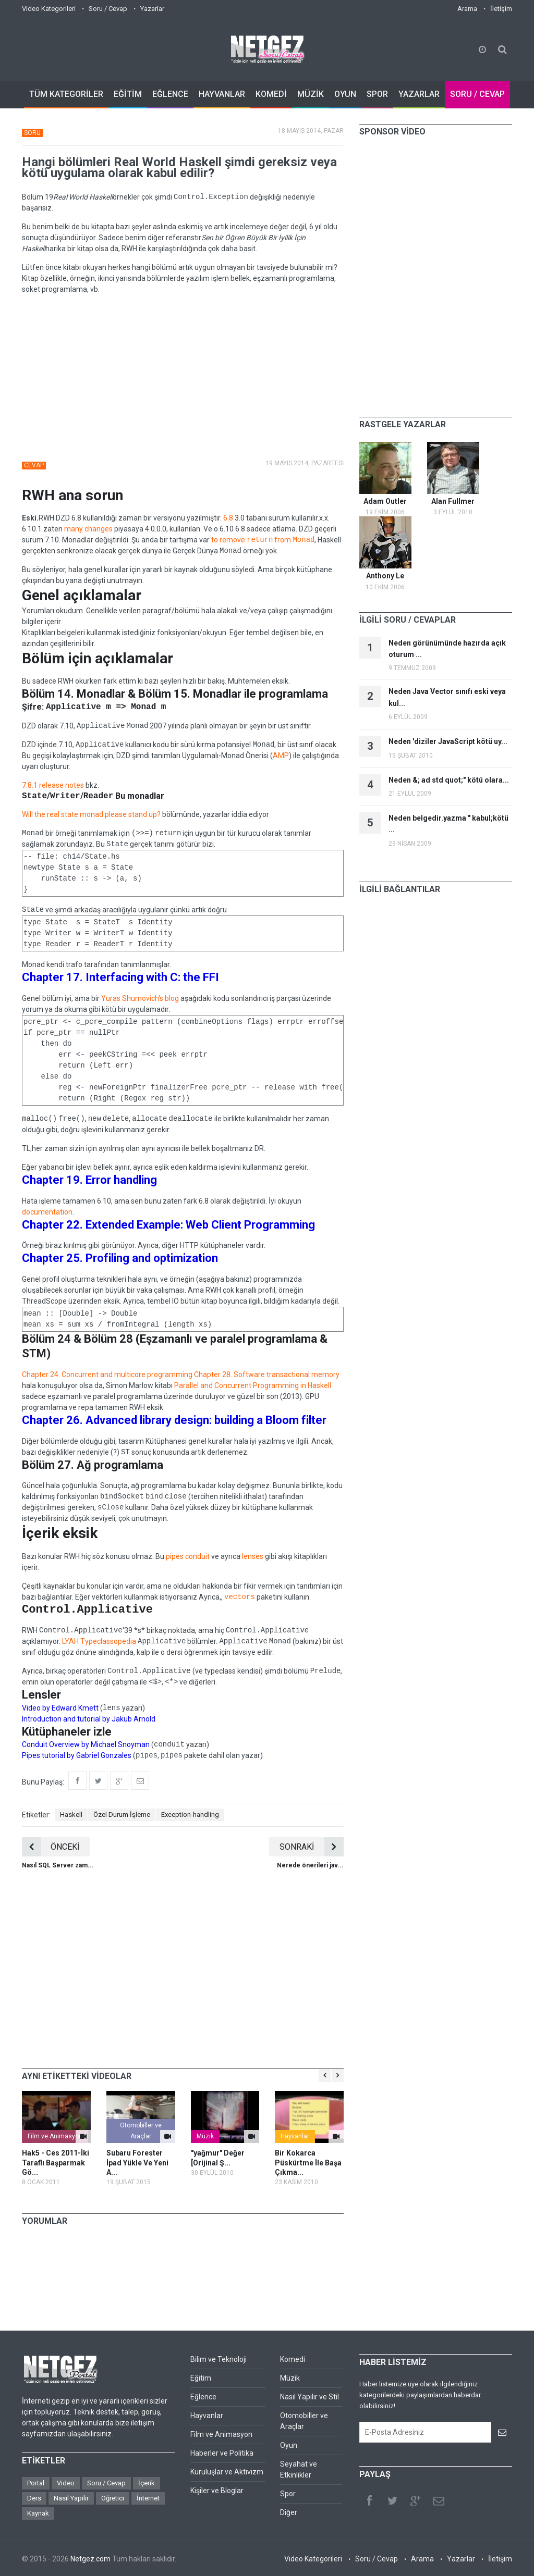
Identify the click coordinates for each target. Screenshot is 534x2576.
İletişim (501, 9)
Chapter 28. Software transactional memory (266, 1374)
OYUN (345, 94)
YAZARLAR (419, 94)
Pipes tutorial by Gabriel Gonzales (76, 1755)
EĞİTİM (128, 94)
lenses (252, 1556)
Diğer (288, 2512)
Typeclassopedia (108, 1641)
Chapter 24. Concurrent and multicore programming (107, 1374)
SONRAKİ (312, 1846)
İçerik (146, 2483)
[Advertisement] (183, 376)
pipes (175, 1556)
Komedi (292, 2359)
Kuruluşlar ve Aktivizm (226, 2472)
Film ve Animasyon (55, 2136)
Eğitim (200, 2378)
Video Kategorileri (49, 9)
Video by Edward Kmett (60, 1708)
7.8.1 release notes (53, 785)
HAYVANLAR (222, 94)
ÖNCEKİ (50, 1846)
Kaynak (38, 2513)
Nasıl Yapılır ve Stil (309, 2397)
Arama (467, 9)
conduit (197, 1556)
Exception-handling (190, 1814)
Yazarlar (152, 9)
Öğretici (112, 2498)
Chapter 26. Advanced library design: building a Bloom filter (174, 1420)
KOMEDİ (271, 94)
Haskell (71, 1814)
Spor (288, 2494)
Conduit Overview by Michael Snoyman (86, 1744)
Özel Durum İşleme (121, 1814)
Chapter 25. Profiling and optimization (120, 1258)
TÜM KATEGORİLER (66, 94)
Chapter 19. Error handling (89, 1179)
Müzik (205, 2136)
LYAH (70, 1641)
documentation (47, 1212)
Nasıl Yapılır (71, 2498)
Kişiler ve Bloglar (217, 2490)
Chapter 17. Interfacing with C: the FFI (120, 977)
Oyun (288, 2445)
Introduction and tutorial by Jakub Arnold (88, 1719)
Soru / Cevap (108, 9)
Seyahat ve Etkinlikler (298, 2469)
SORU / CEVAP (477, 94)
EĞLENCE (170, 94)
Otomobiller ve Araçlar (141, 2131)
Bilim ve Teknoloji (218, 2359)
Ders (34, 2498)
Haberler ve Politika (221, 2453)
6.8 (228, 518)
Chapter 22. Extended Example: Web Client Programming (168, 1224)
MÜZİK (310, 94)
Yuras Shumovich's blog (140, 998)
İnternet (148, 2498)
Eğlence (203, 2397)
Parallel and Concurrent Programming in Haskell (252, 1385)
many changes (88, 529)
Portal (35, 2483)
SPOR (377, 94)
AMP (281, 755)
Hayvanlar (295, 2136)
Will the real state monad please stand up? (91, 814)
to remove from (262, 540)
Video (66, 2483)
